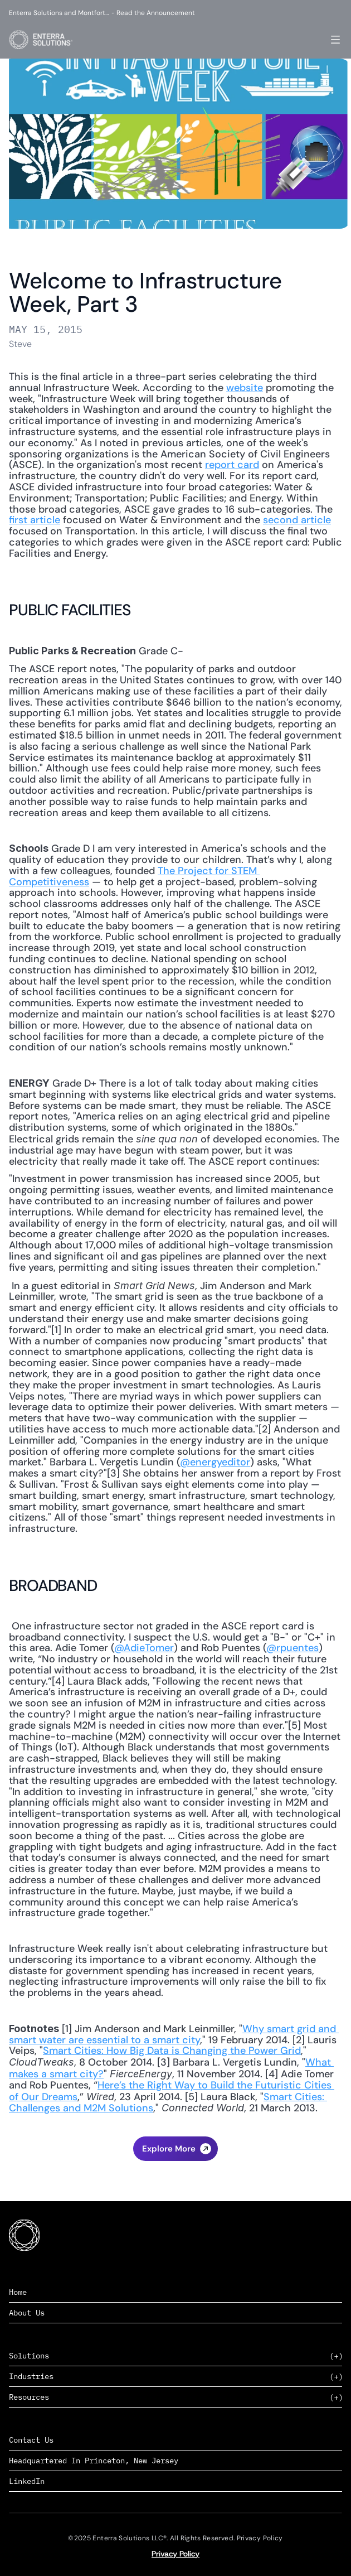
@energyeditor (215, 1462)
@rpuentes (292, 1647)
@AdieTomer (144, 1647)
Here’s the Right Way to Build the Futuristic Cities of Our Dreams (171, 2091)
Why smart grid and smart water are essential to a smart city (174, 2034)
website (244, 387)
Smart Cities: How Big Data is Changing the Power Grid (172, 2050)
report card (232, 464)
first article (34, 520)
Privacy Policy (175, 2554)
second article (297, 520)
